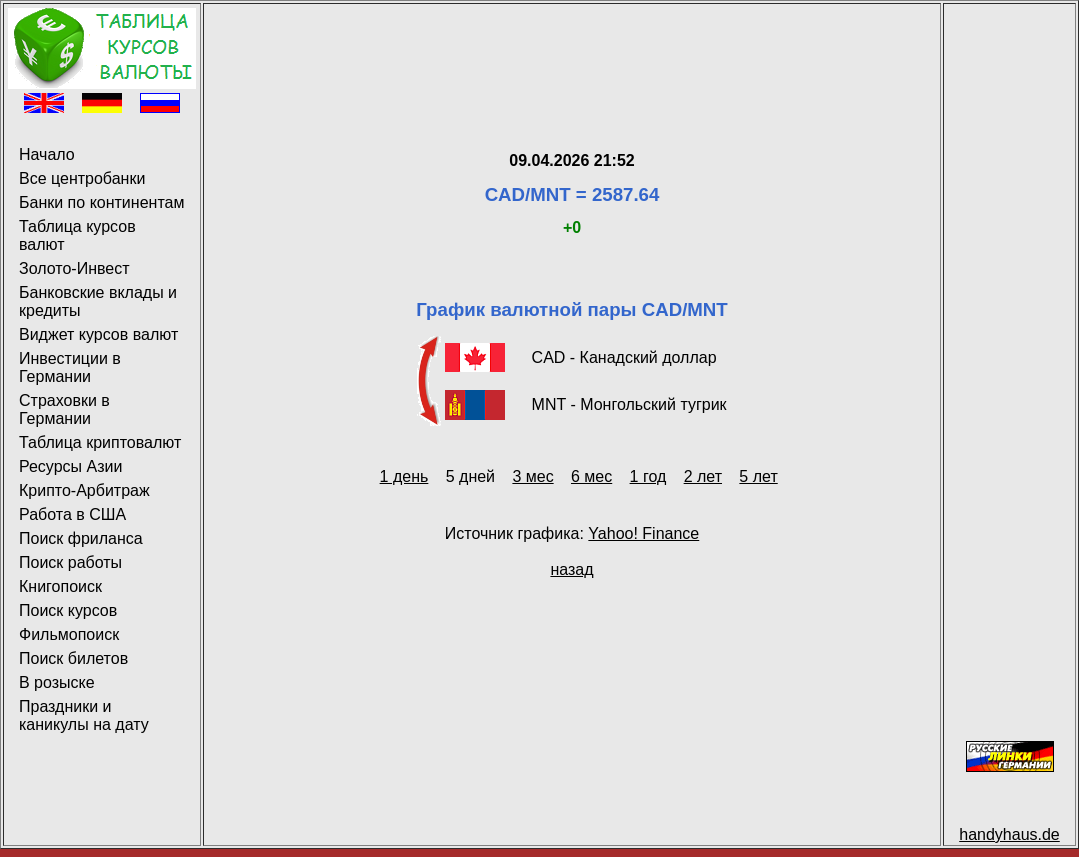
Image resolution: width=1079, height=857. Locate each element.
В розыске (57, 682)
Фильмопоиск (69, 634)
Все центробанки (82, 178)
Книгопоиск (60, 586)
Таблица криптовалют (100, 442)
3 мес (532, 476)
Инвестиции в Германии (70, 367)
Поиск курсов (68, 610)
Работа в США (72, 514)
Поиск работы (70, 562)
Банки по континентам (101, 202)
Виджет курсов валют (98, 334)
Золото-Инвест (74, 268)
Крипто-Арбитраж (84, 490)
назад (571, 569)
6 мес (591, 476)
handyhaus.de (1009, 834)
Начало (47, 154)
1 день (404, 476)
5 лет (758, 476)
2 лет (703, 476)
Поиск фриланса (81, 538)
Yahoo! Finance (643, 533)
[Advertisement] (572, 53)
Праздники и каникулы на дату (84, 715)
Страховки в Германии (64, 409)
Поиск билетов (73, 658)
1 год (648, 476)
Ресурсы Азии (70, 466)
